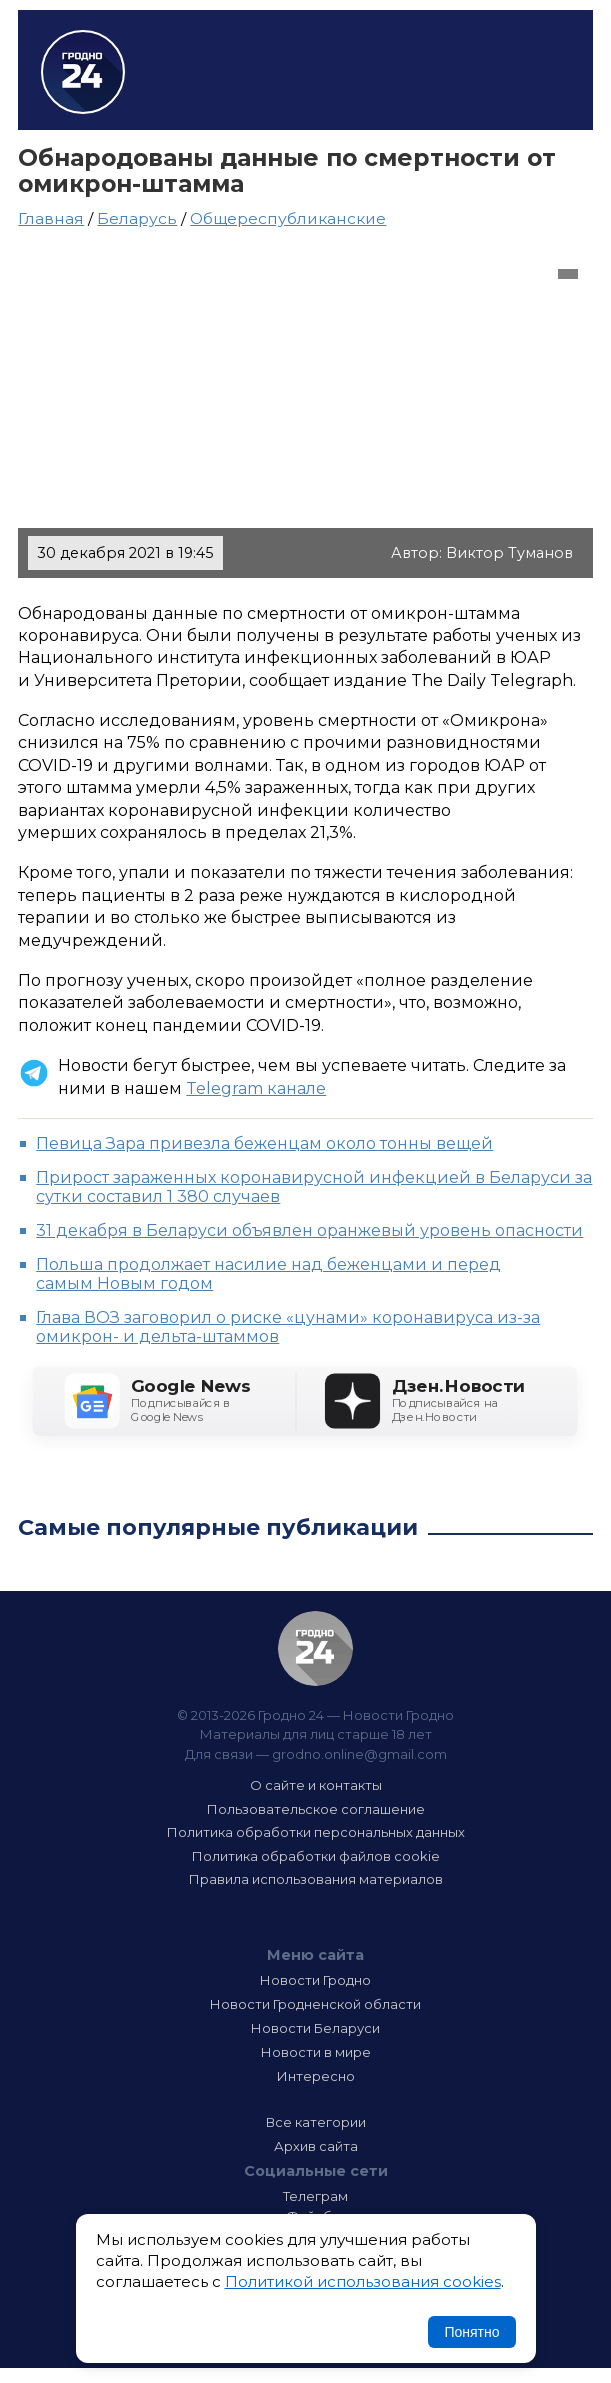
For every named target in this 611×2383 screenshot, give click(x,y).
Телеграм (315, 2196)
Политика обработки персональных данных (316, 1832)
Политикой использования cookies (363, 2281)
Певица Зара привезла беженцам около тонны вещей (264, 1143)
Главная (51, 218)
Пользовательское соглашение (316, 1809)
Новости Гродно (315, 1980)
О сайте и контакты (316, 1785)
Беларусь (137, 218)
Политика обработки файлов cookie (316, 1856)
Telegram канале (256, 1088)
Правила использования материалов (316, 1879)
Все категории (316, 2122)
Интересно (316, 2076)
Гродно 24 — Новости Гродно (315, 1648)
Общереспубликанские (288, 218)
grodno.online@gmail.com (359, 1754)
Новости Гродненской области (315, 2004)
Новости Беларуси (315, 2028)
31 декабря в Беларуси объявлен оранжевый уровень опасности (309, 1230)
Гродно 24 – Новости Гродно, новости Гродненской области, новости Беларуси (83, 72)
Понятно (471, 2332)
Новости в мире (316, 2052)
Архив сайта (316, 2146)
